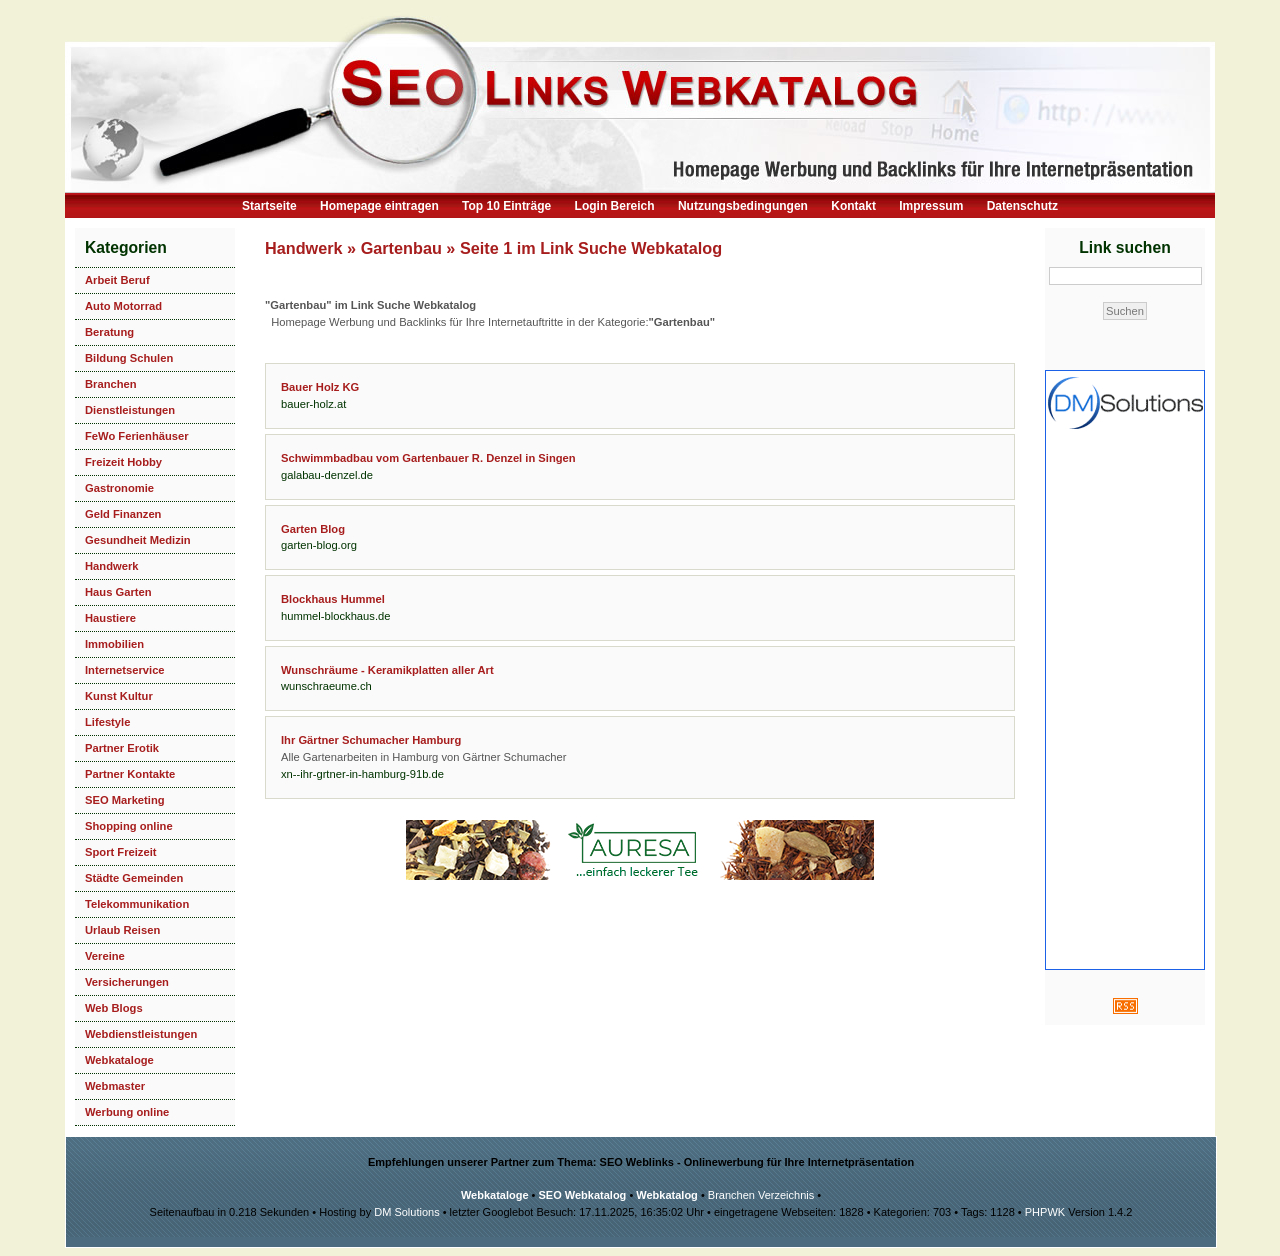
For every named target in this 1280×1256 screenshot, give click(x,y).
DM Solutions (406, 1212)
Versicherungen (127, 982)
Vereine (105, 956)
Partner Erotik (122, 748)
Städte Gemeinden (134, 878)
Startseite (269, 206)
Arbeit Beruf (117, 280)
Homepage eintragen (379, 206)
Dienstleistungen (130, 410)
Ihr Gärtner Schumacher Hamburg (371, 740)
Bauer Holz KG (320, 387)
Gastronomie (119, 488)
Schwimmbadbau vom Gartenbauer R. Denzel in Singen (428, 458)
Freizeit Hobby (123, 462)
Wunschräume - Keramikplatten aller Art (387, 670)
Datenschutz (1022, 206)
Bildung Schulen (129, 358)
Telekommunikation (137, 904)
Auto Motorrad (123, 306)
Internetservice (125, 670)
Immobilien (114, 644)
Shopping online (129, 826)
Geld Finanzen (123, 514)
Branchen (111, 384)
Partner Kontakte (130, 774)
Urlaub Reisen (122, 930)
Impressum (931, 206)
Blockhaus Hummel (333, 599)
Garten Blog (313, 529)
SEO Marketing (125, 800)
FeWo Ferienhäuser (137, 436)
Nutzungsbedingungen (743, 206)
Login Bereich (615, 206)
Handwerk (111, 566)
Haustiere (110, 618)
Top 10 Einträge (506, 206)
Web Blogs (114, 1008)
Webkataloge (119, 1060)
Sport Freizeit (120, 852)
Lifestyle (107, 722)
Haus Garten (118, 592)
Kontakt (853, 206)
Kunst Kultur (119, 696)
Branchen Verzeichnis (761, 1195)
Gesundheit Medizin (138, 540)
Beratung (109, 332)
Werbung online (127, 1112)
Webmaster (115, 1086)
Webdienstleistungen (141, 1034)
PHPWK (1045, 1212)
